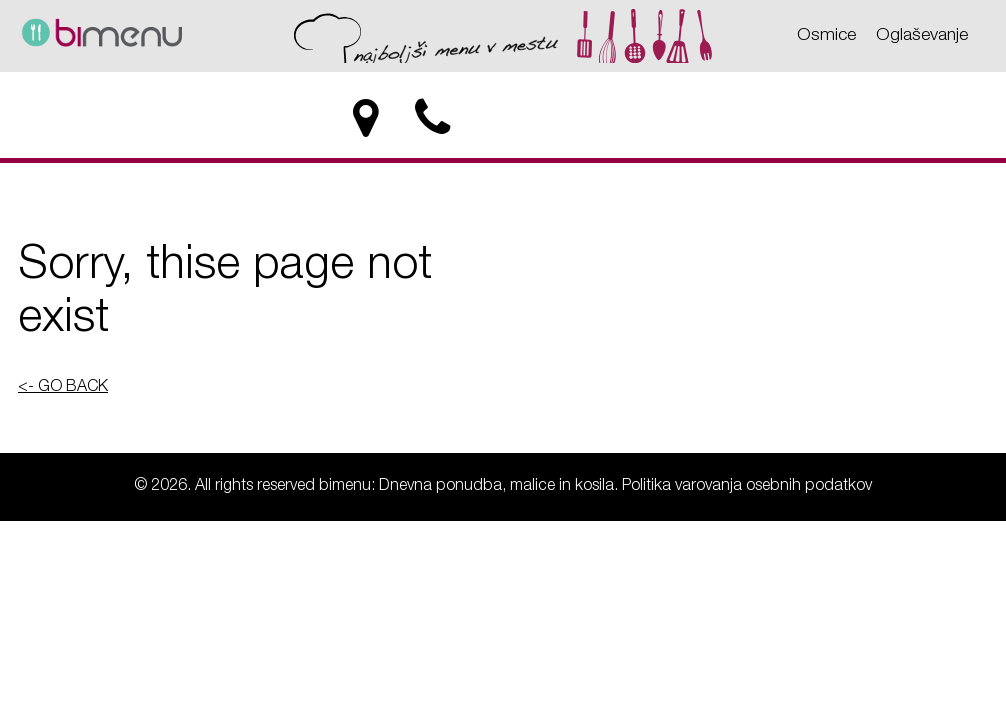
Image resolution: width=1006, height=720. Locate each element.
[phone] (434, 119)
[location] (365, 119)
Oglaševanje (922, 36)
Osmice (826, 36)
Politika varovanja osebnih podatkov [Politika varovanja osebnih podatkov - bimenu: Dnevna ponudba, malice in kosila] (747, 487)
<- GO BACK (63, 388)
